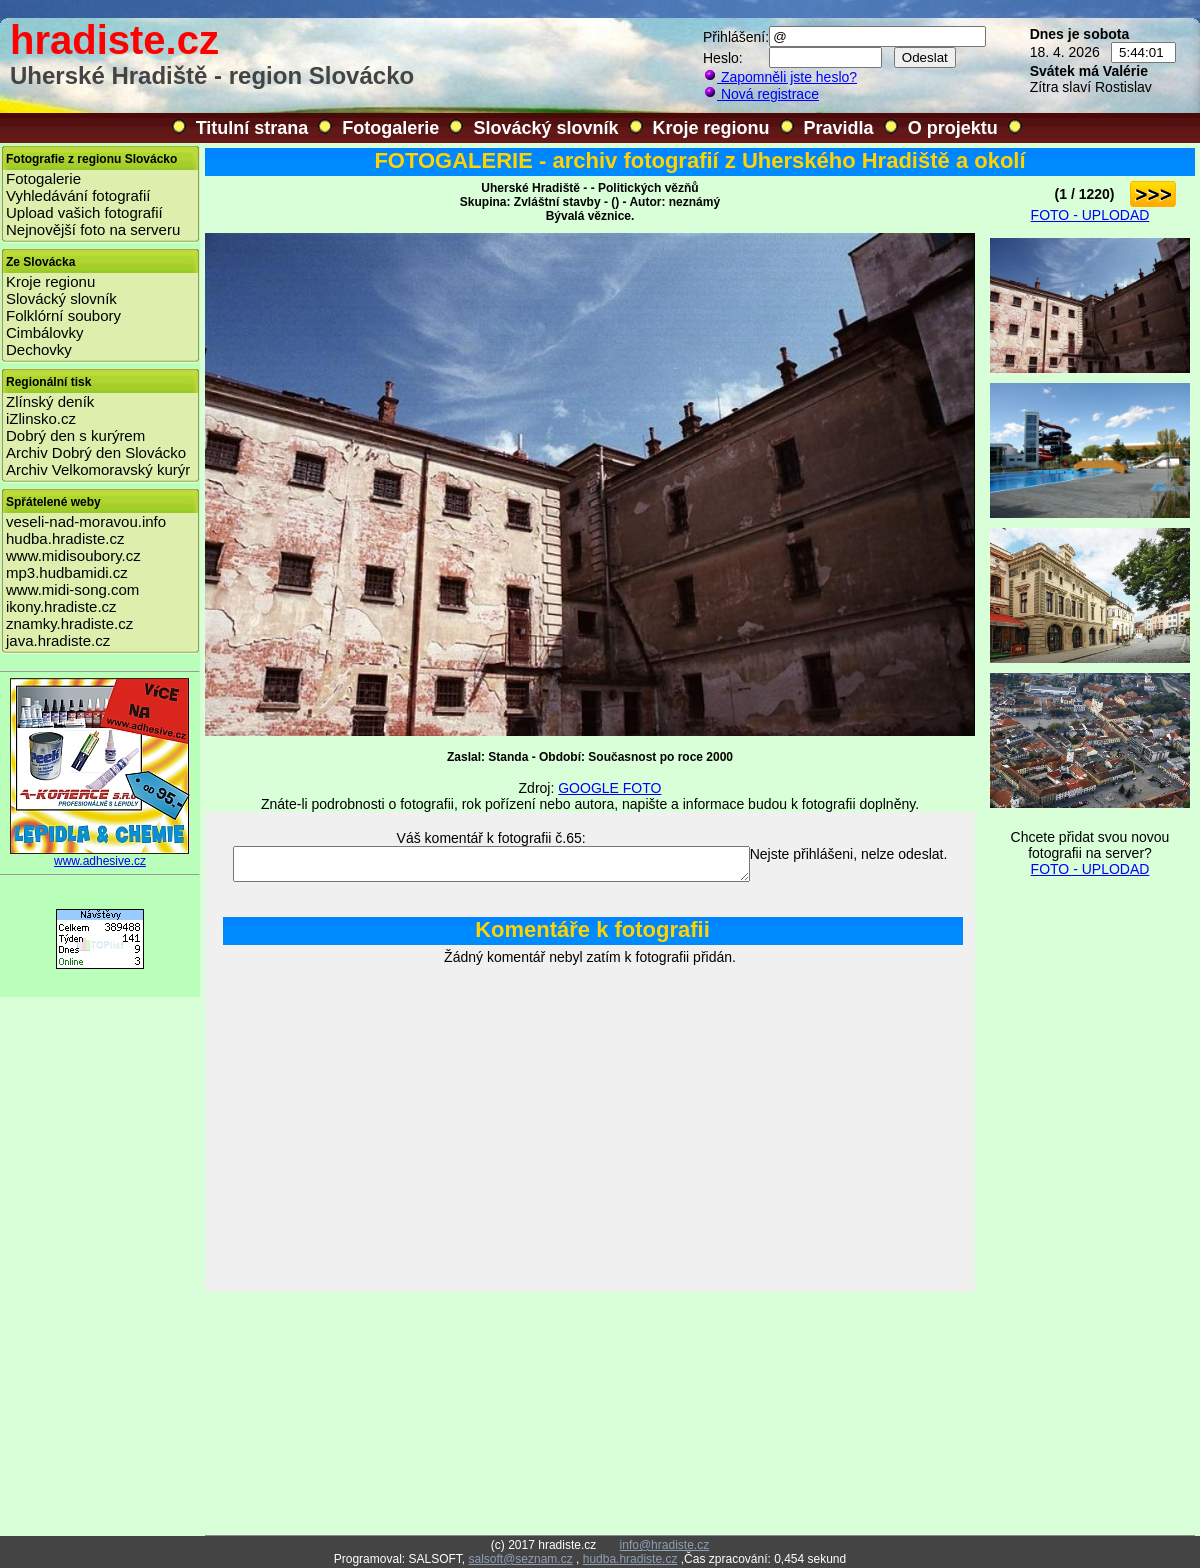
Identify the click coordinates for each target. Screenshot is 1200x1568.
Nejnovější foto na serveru (93, 229)
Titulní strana (252, 128)
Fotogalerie (390, 128)
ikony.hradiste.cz (61, 606)
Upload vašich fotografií (84, 212)
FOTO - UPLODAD (1090, 215)
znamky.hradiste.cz (69, 623)
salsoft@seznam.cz (520, 1559)
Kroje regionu (711, 128)
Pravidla (839, 128)
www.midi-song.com (72, 589)
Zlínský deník (50, 401)
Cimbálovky (45, 332)
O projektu (953, 128)
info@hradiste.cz (665, 1545)
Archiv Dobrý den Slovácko (96, 452)
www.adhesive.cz (100, 855)
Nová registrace (761, 94)
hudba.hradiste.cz (65, 538)
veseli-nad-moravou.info (86, 521)
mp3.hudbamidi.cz (67, 572)
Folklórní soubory (63, 315)
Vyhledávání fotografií (78, 195)
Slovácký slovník (545, 128)
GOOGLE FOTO (609, 788)
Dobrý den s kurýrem (75, 435)
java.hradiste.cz (58, 640)
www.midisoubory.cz (73, 555)
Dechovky (39, 349)
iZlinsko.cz (41, 418)
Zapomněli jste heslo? (780, 77)
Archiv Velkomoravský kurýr (98, 469)
